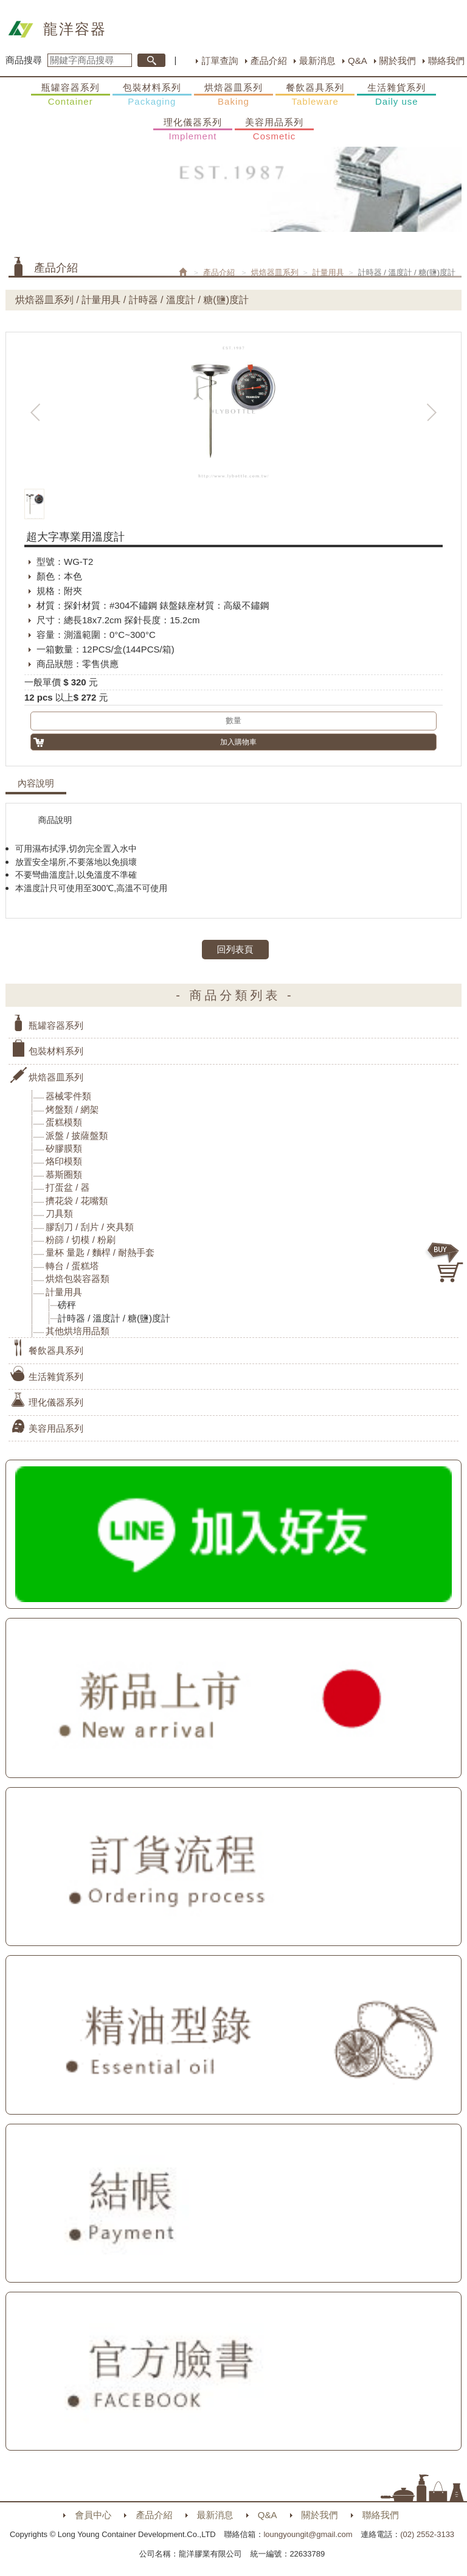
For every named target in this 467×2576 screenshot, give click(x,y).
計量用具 (328, 272)
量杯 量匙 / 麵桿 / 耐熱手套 (100, 1252)
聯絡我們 (446, 60)
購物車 (445, 1262)
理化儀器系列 (192, 129)
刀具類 (59, 1213)
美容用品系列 (274, 129)
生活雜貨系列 (396, 95)
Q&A (357, 60)
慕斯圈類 (64, 1174)
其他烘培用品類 (77, 1331)
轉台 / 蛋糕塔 (72, 1266)
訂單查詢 (219, 60)
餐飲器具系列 (315, 95)
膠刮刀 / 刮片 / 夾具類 (90, 1227)
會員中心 (93, 2515)
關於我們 (397, 60)
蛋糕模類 (64, 1122)
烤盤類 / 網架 (72, 1109)
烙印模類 (64, 1161)
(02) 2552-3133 (427, 2534)
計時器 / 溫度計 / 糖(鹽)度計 (114, 1318)
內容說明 (36, 783)
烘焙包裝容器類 (77, 1278)
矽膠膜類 (64, 1148)
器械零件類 (68, 1096)
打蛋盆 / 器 (68, 1187)
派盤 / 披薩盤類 (77, 1135)
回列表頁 (235, 949)
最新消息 (317, 60)
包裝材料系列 (152, 95)
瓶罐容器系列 (70, 95)
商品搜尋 (23, 60)
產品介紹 (269, 60)
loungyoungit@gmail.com (307, 2534)
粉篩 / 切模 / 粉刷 (81, 1239)
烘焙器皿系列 (233, 95)
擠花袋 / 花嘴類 (77, 1200)
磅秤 (67, 1305)
